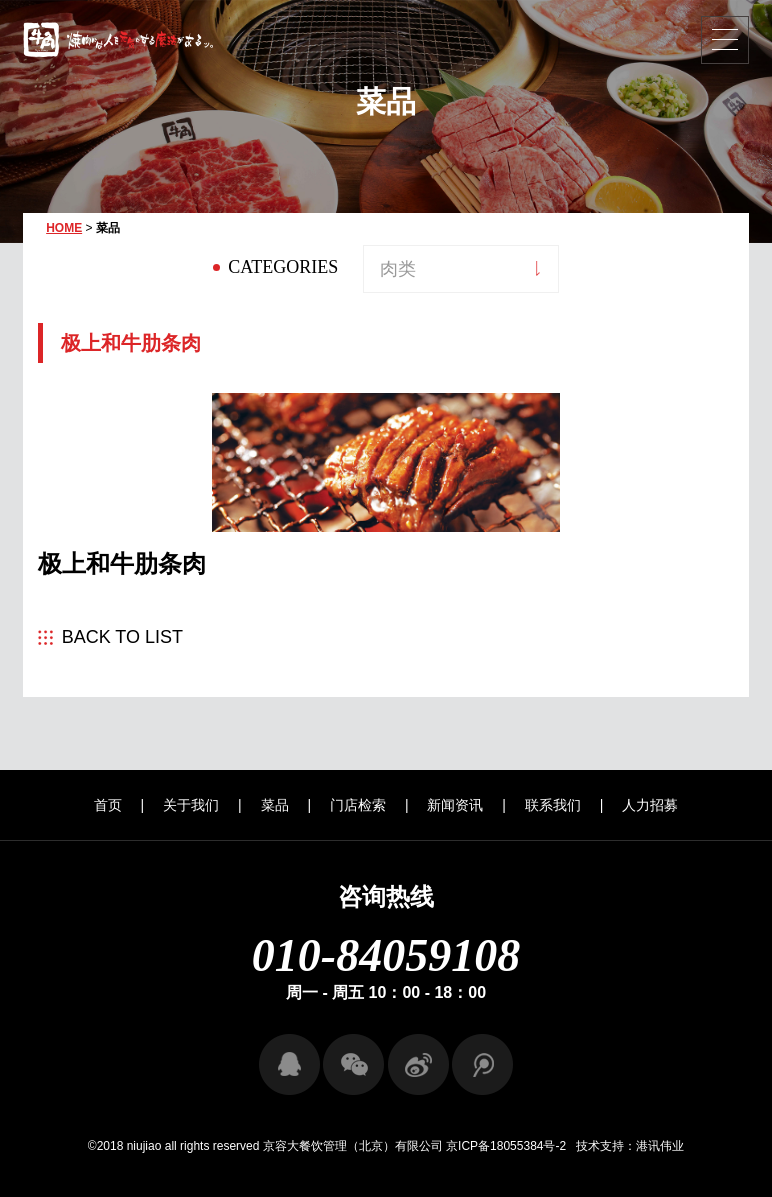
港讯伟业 (660, 1146)
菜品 (275, 805)
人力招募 (650, 805)
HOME (64, 228)
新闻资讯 (455, 805)
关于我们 (191, 805)
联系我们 (553, 805)
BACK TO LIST (122, 637)
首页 (108, 805)
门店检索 (358, 805)
